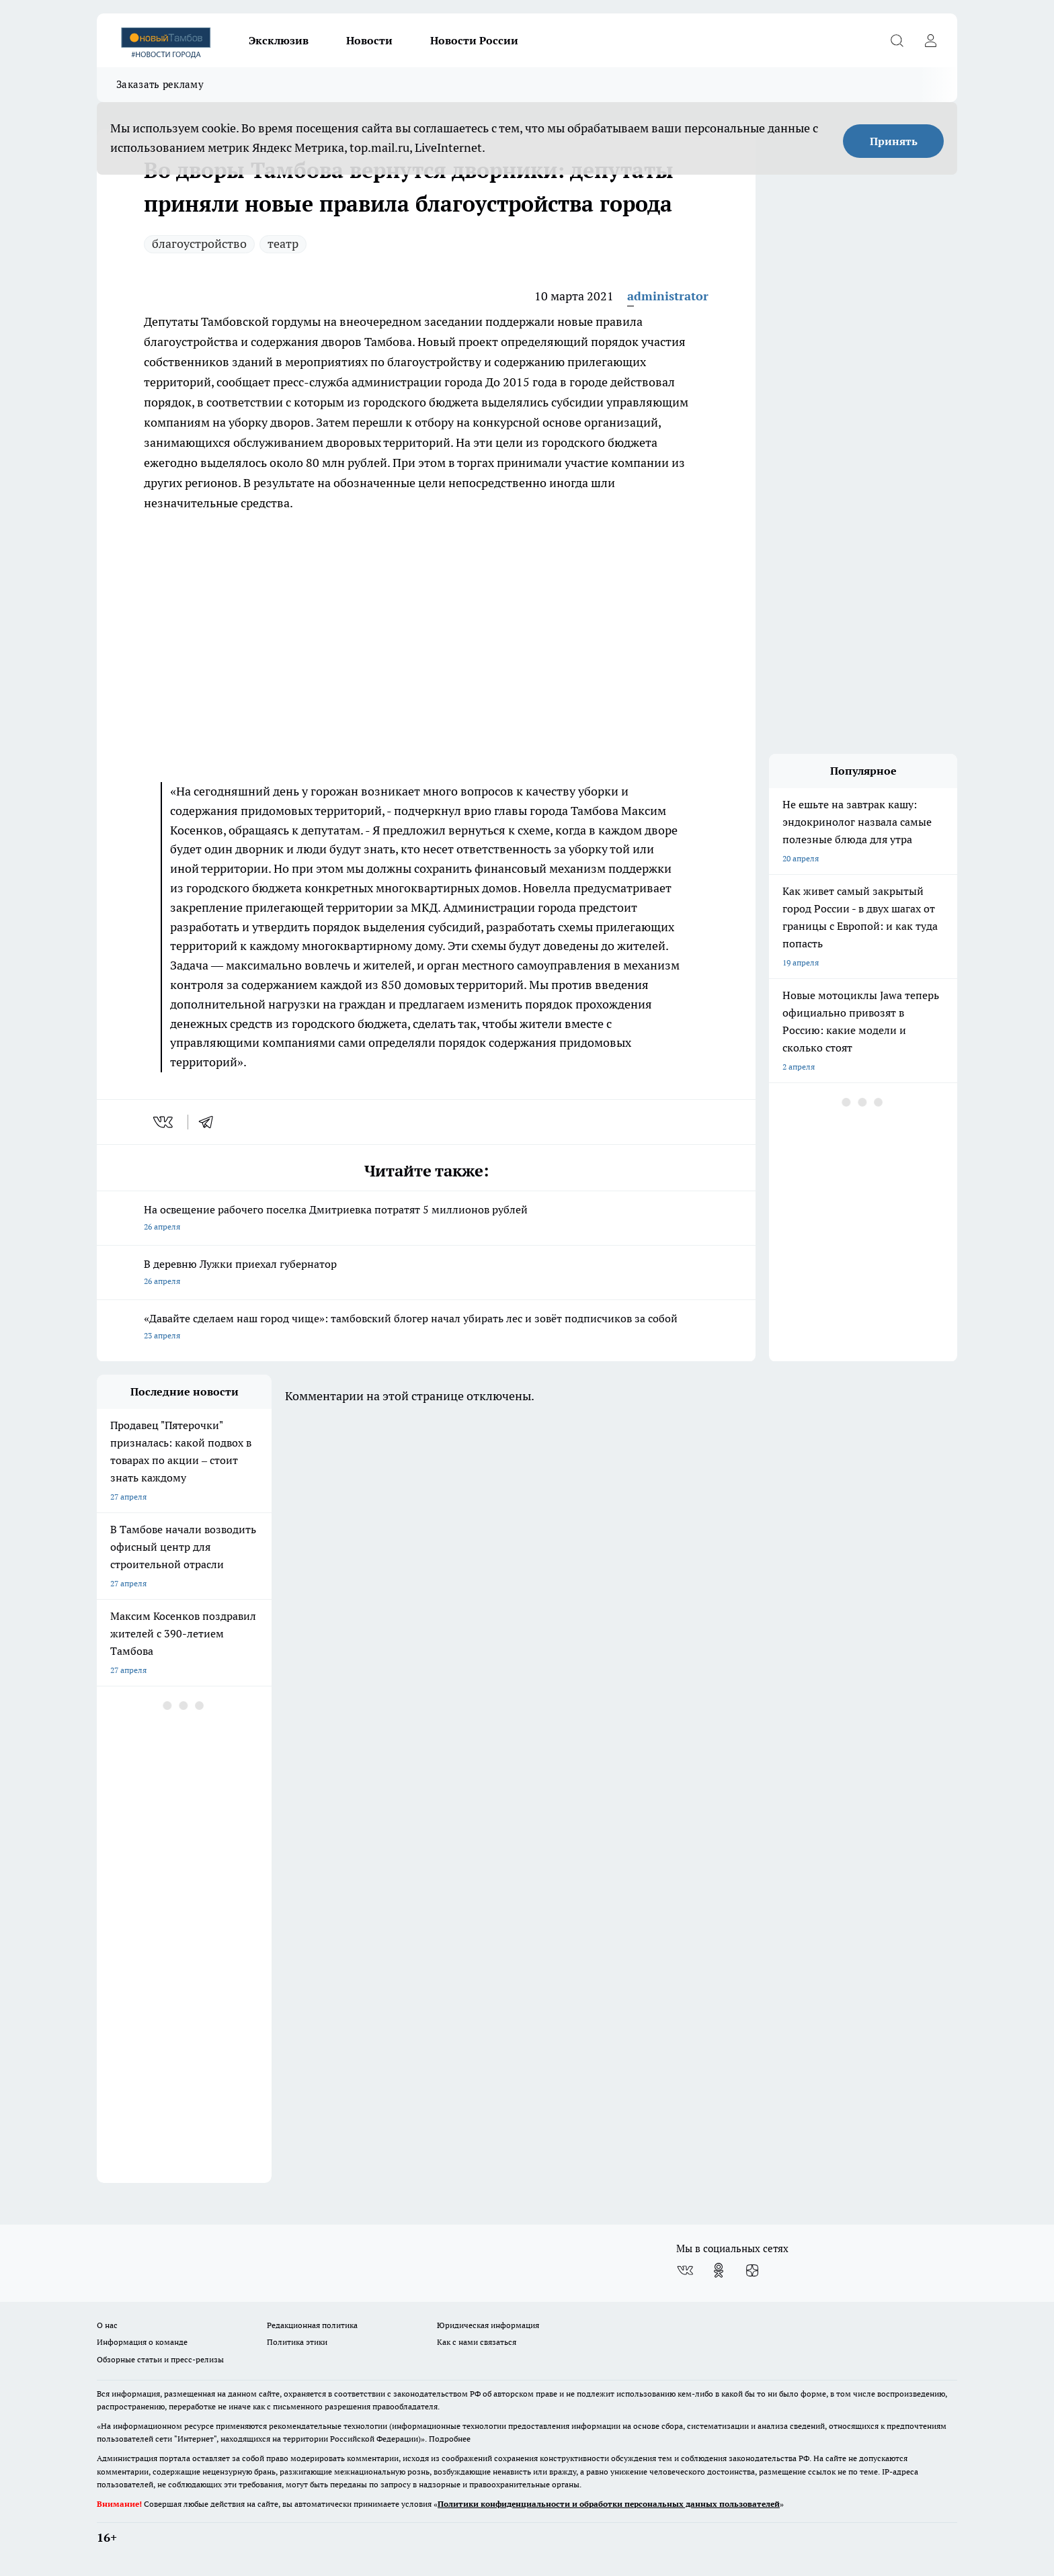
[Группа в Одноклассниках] (718, 2270)
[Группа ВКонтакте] (685, 2270)
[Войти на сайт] (930, 40)
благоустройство (199, 243)
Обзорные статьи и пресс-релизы (160, 2359)
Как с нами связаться (476, 2342)
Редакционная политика (312, 2325)
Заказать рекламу (160, 84)
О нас (107, 2325)
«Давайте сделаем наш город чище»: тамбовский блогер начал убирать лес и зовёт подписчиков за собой (426, 1328)
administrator (667, 296)
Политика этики (297, 2342)
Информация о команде (142, 2342)
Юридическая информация (488, 2325)
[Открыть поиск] (896, 40)
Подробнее (450, 2439)
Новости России (474, 40)
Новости (369, 40)
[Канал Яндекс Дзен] (752, 2270)
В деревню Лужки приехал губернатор (426, 1273)
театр (283, 243)
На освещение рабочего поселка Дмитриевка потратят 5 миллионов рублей (426, 1219)
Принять (894, 141)
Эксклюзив (279, 40)
